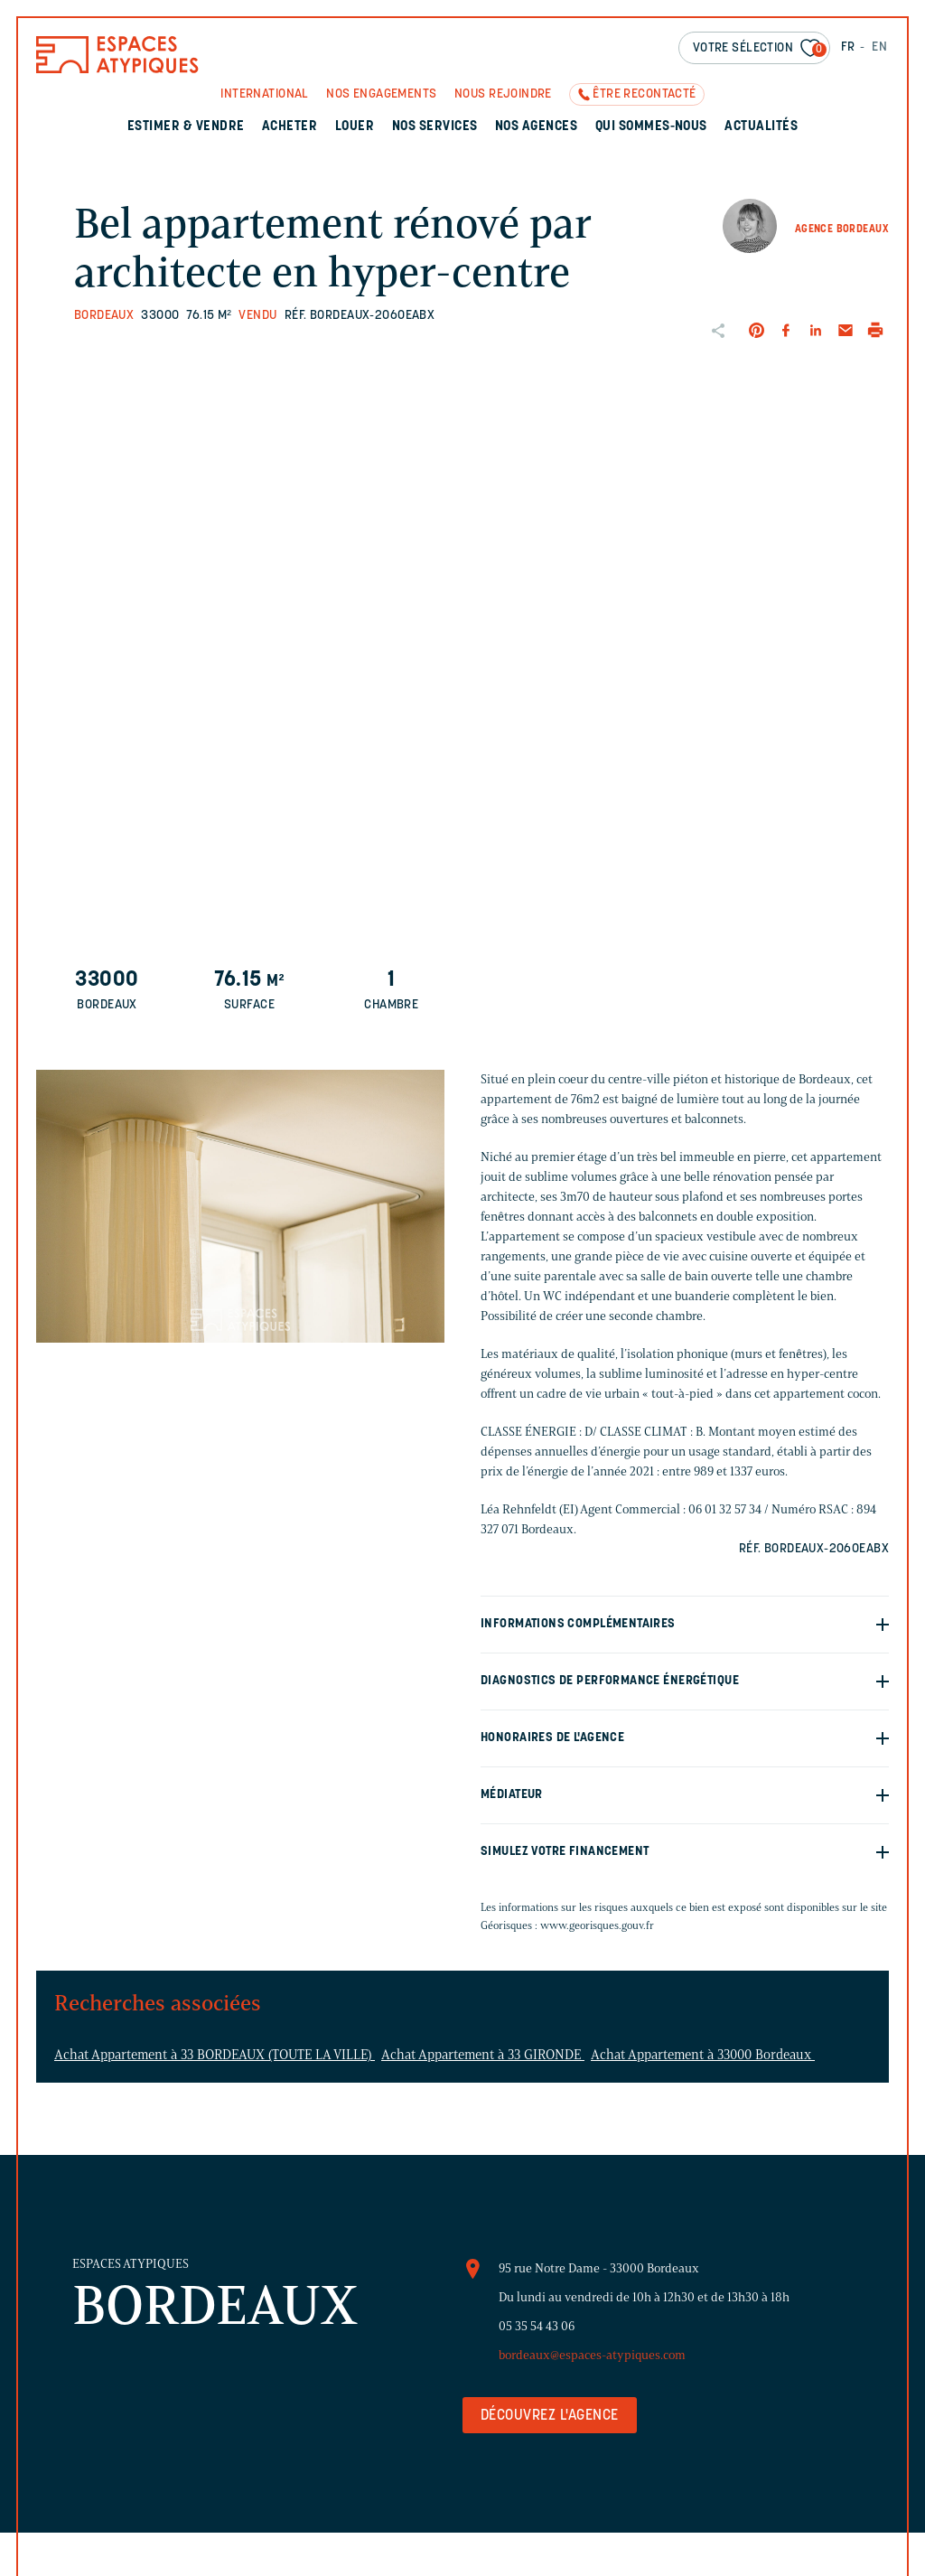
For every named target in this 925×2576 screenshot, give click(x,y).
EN (879, 47)
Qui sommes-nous (651, 127)
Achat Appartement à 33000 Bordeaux (703, 2055)
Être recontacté (644, 94)
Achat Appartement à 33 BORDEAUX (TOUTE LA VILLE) (214, 2055)
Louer (354, 127)
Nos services (435, 127)
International (264, 94)
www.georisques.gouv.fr (597, 1925)
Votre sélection (760, 49)
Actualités (761, 127)
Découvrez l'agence (550, 2416)
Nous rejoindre (503, 94)
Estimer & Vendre (186, 127)
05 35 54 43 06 (537, 2326)
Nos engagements (381, 94)
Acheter (289, 127)
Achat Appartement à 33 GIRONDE (482, 2055)
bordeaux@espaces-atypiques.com (592, 2355)
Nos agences (536, 127)
